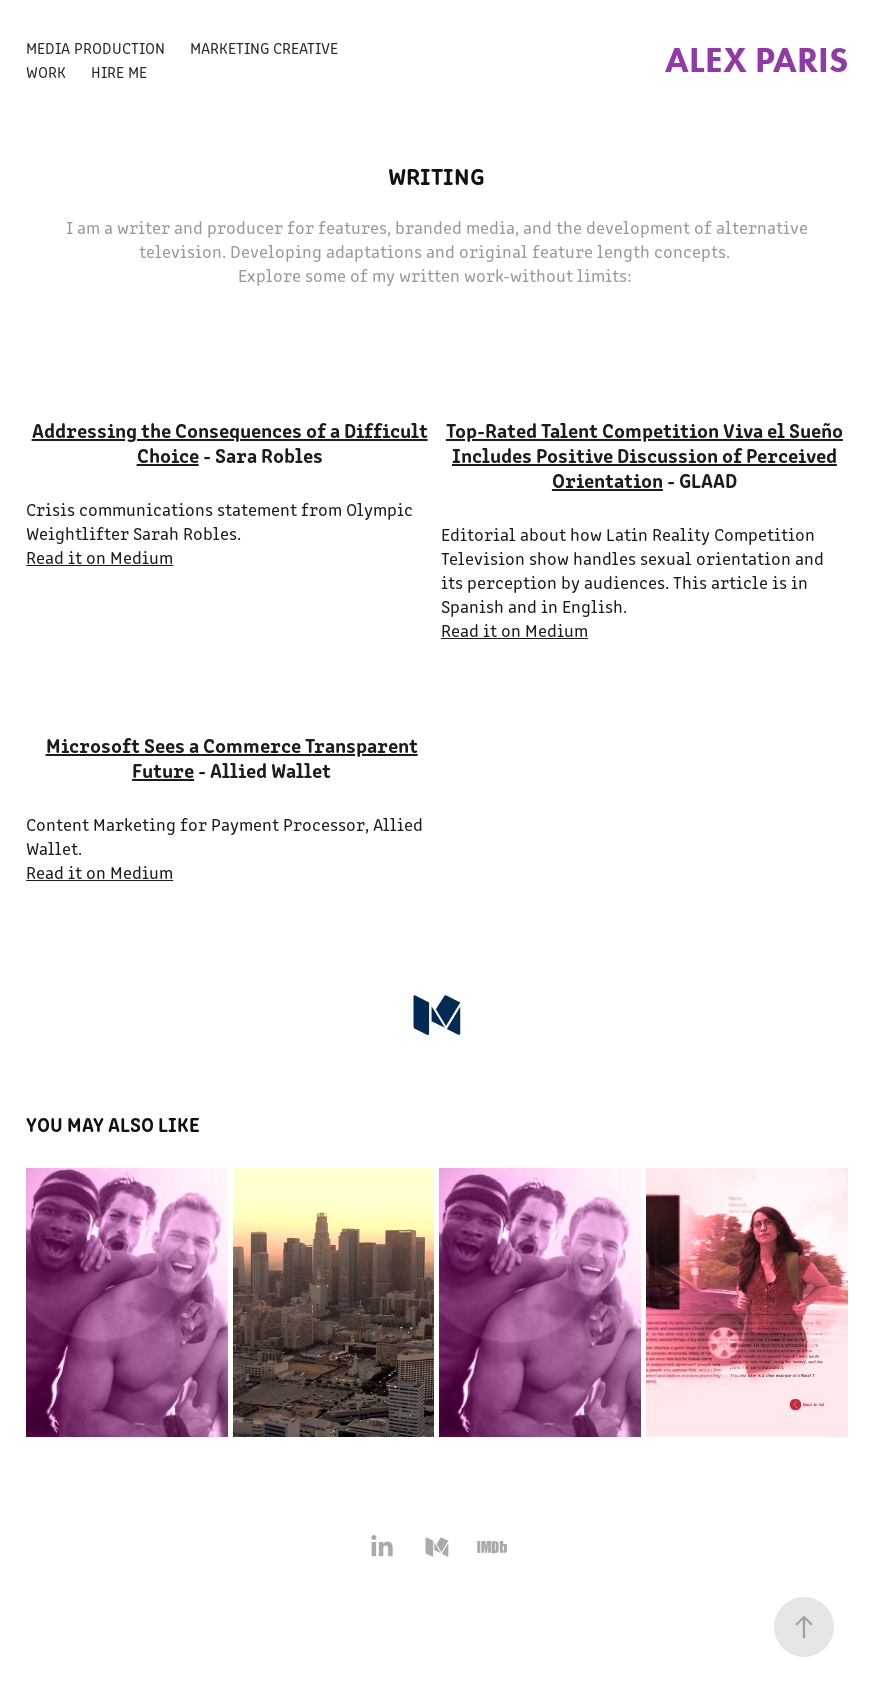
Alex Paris (756, 59)
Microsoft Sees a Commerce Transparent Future (232, 757)
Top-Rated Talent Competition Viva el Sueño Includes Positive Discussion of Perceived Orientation (644, 454)
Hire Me (119, 71)
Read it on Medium (99, 557)
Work (46, 71)
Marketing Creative (264, 47)
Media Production (95, 47)
